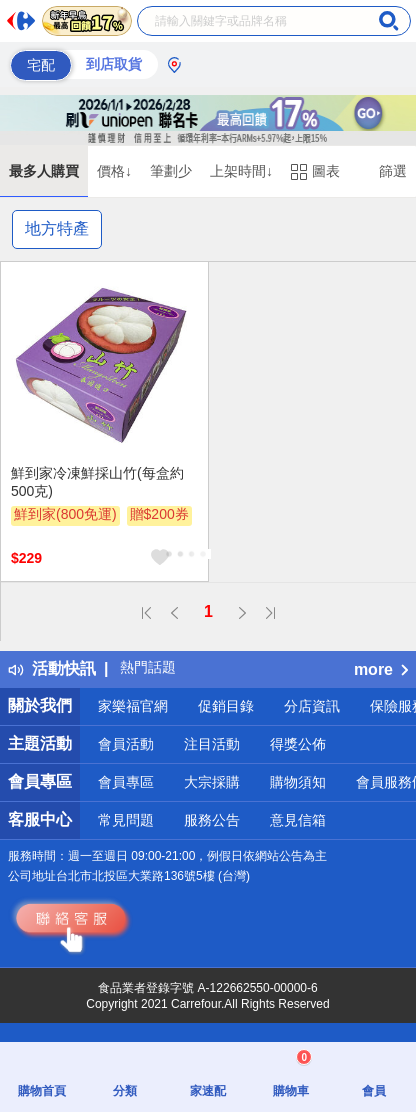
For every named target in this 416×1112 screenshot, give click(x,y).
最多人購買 (44, 171)
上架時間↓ (241, 171)
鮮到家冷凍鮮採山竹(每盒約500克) (97, 482)
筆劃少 (171, 171)
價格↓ (114, 171)
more (381, 669)
